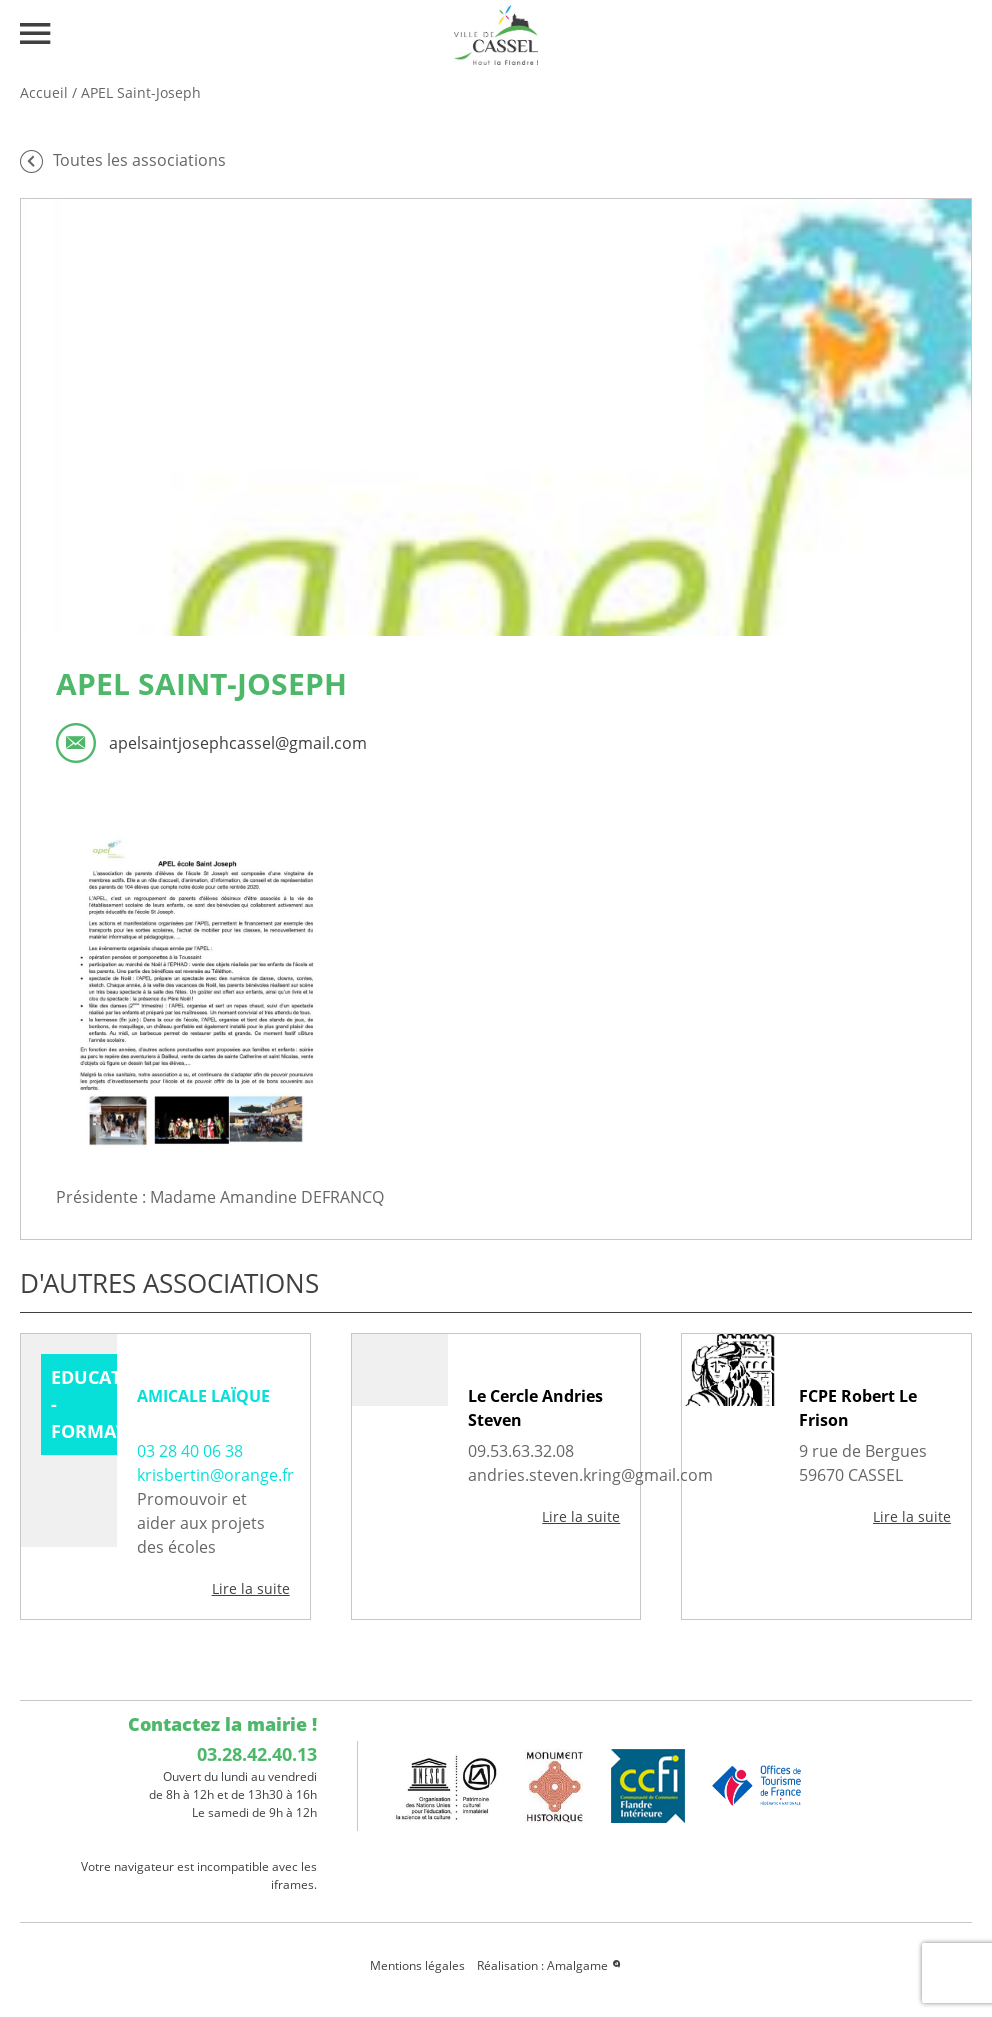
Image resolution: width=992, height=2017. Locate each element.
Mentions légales (417, 1965)
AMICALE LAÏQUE (203, 1396)
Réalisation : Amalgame (550, 1965)
